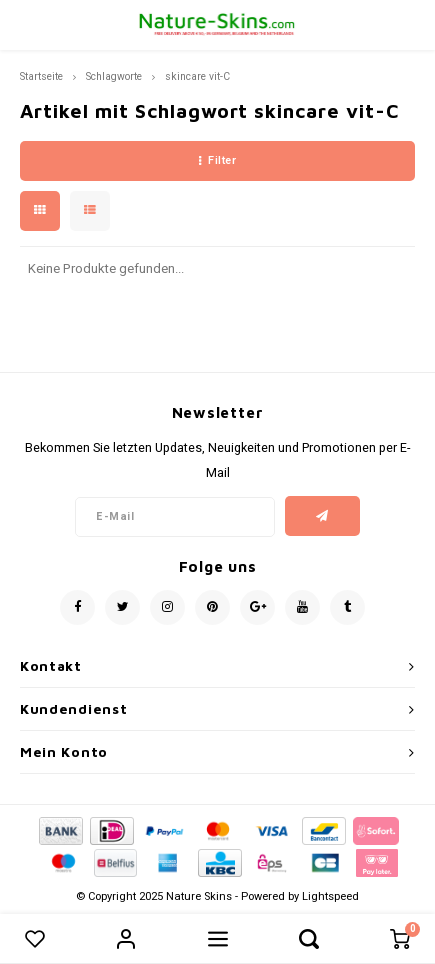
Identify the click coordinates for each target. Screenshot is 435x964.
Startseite (41, 76)
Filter (218, 160)
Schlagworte (114, 76)
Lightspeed (330, 896)
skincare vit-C (197, 76)
